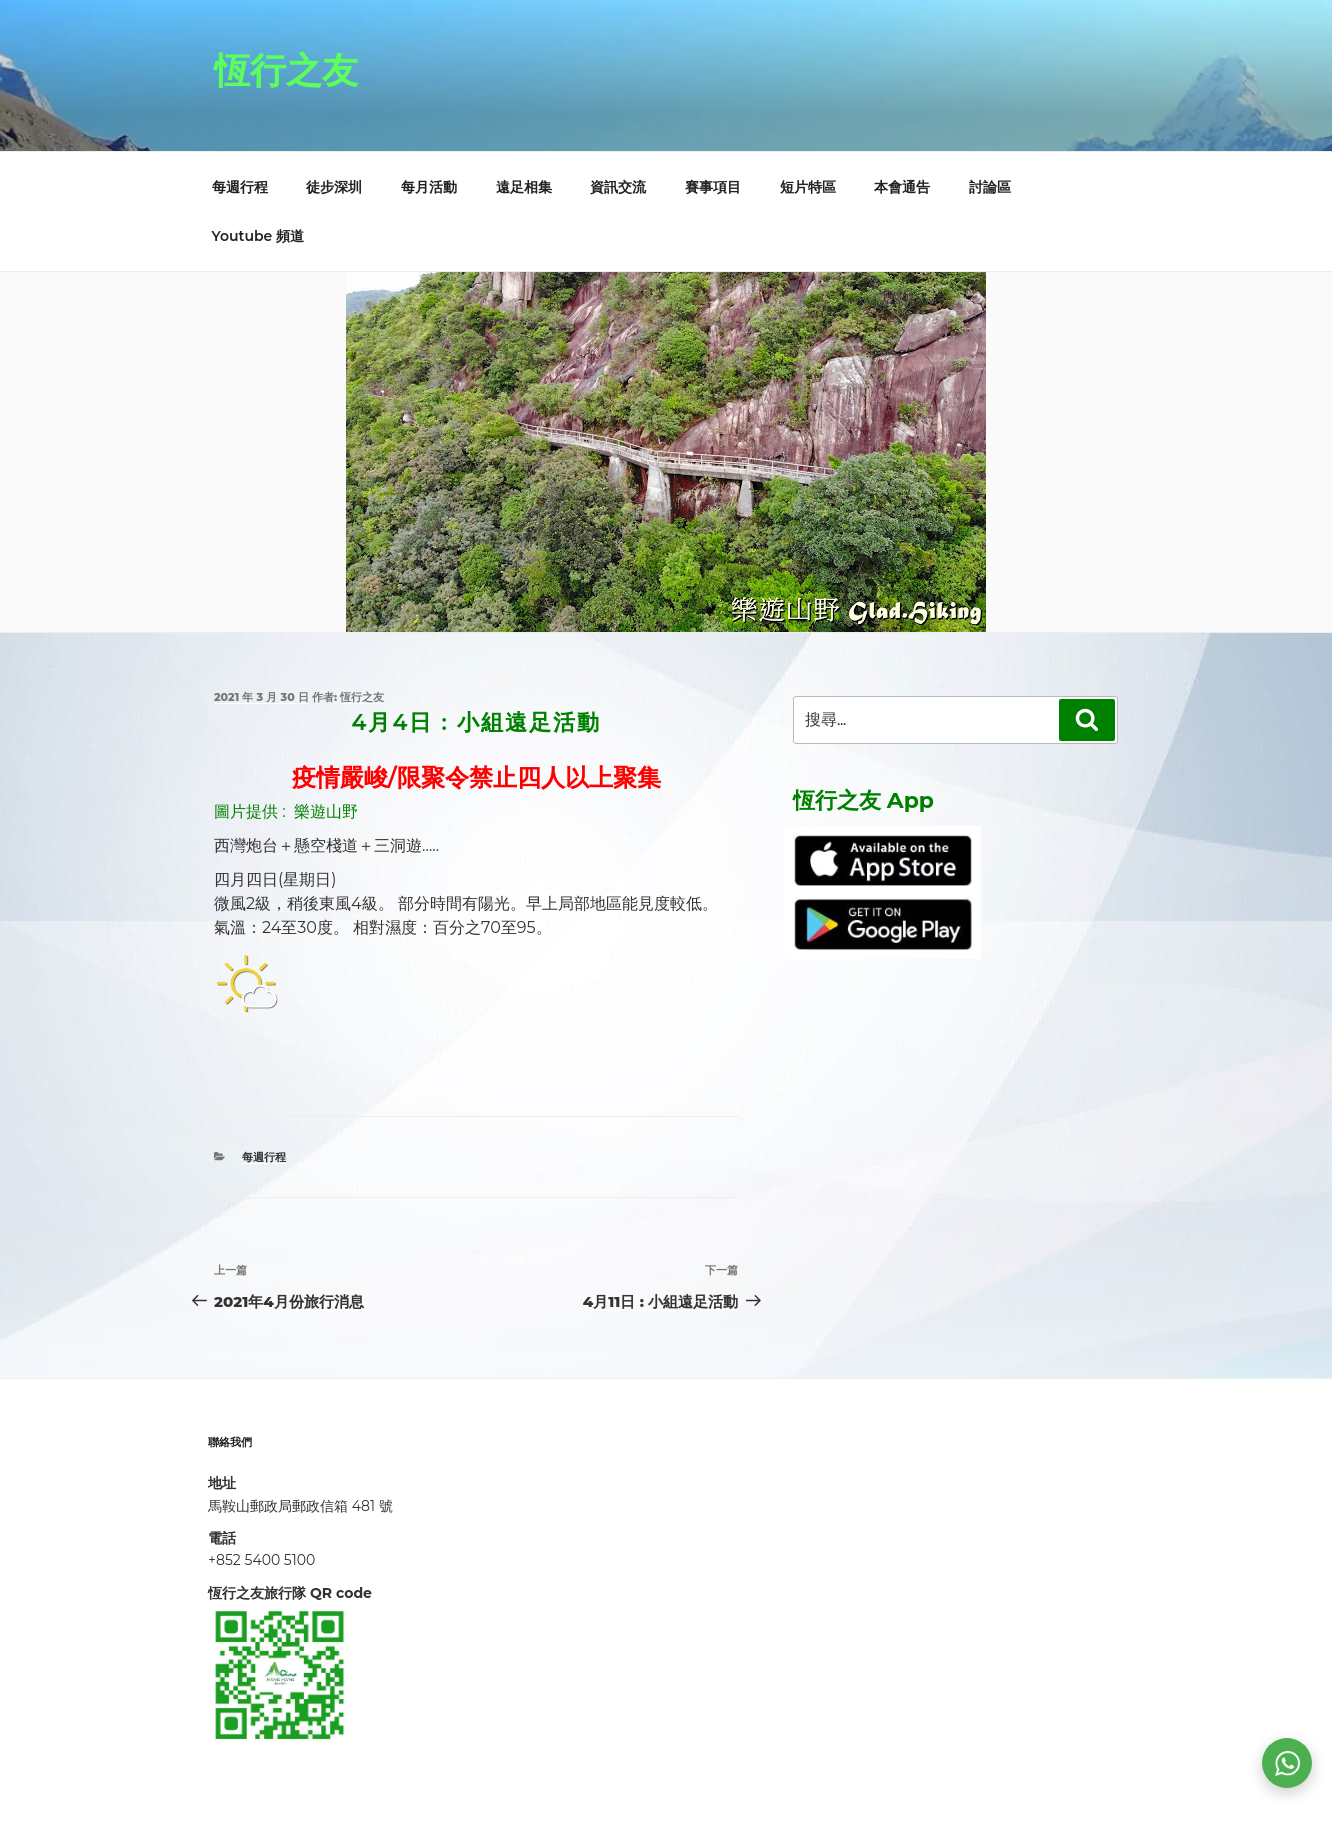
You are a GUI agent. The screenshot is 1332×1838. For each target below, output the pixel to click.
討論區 (990, 187)
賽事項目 (713, 187)
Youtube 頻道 (258, 236)
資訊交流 (618, 187)
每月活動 (429, 187)
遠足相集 (524, 187)
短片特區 (808, 187)
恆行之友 (286, 70)
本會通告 (902, 187)
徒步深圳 (334, 187)
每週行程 (240, 187)
